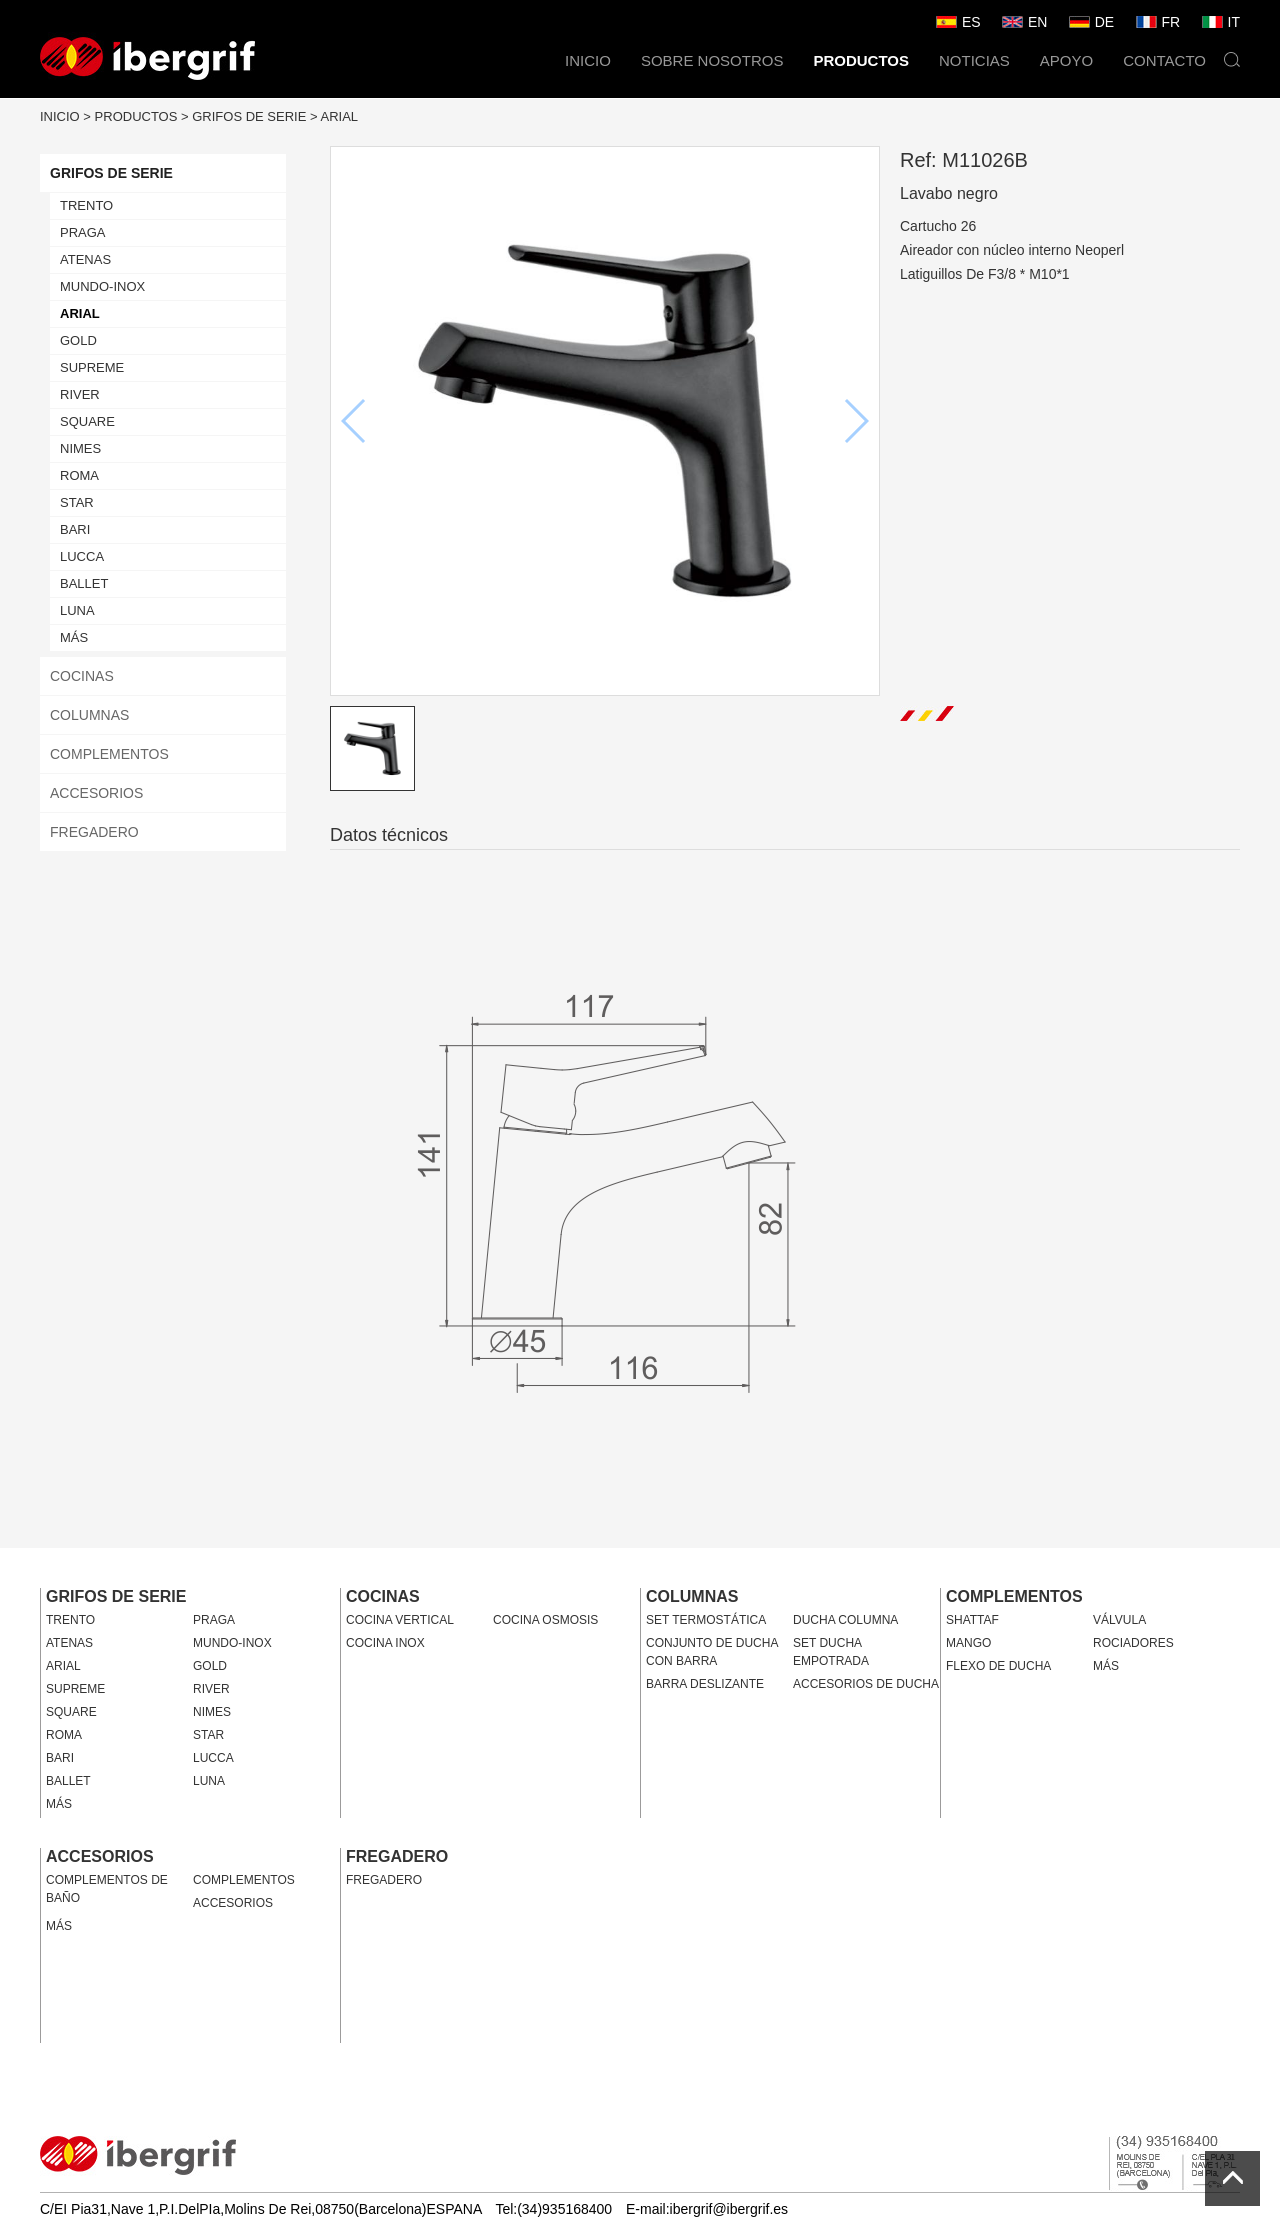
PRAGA (83, 232)
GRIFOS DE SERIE (249, 116)
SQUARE (87, 421)
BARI (75, 529)
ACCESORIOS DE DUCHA (866, 1684)
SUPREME (92, 367)
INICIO (588, 60)
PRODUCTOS (861, 60)
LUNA (77, 610)
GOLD (78, 340)
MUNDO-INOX (102, 286)
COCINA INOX (385, 1643)
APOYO (1066, 60)
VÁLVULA (1119, 1620)
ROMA (79, 475)
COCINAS (82, 676)
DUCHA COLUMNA (845, 1620)
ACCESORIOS (96, 793)
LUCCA (82, 556)
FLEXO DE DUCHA (998, 1666)
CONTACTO (1164, 60)
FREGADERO (94, 832)
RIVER (80, 394)
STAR (77, 502)
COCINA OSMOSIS (545, 1620)
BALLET (84, 583)
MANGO (968, 1643)
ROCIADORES (1133, 1643)
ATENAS (85, 259)
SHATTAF (972, 1620)
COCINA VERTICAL (400, 1620)
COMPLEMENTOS (109, 754)
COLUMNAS (89, 715)
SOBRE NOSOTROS (712, 60)
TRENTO (86, 205)
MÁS (74, 637)
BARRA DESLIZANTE (705, 1684)
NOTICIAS (974, 60)
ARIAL (340, 116)
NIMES (80, 448)
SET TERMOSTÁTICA (706, 1620)
